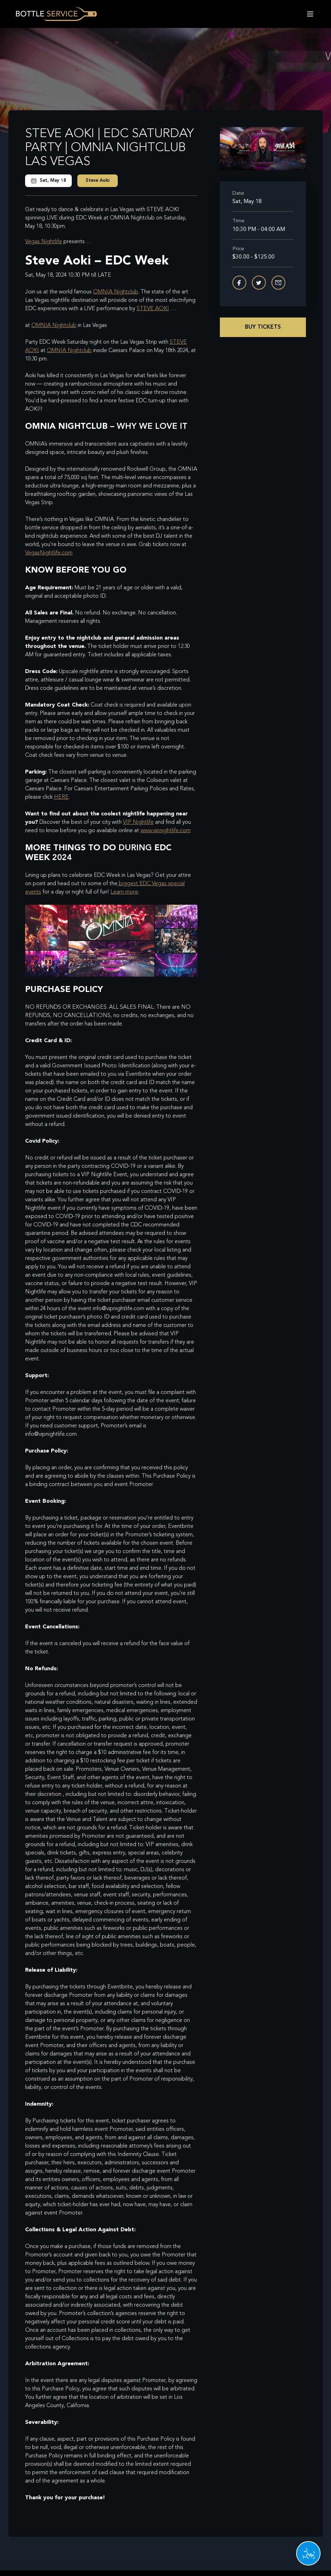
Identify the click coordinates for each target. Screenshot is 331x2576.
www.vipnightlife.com (165, 831)
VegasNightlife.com (48, 553)
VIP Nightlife (138, 822)
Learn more (124, 892)
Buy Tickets (263, 327)
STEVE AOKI (153, 309)
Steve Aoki (97, 180)
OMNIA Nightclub (115, 292)
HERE (61, 797)
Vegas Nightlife (43, 242)
